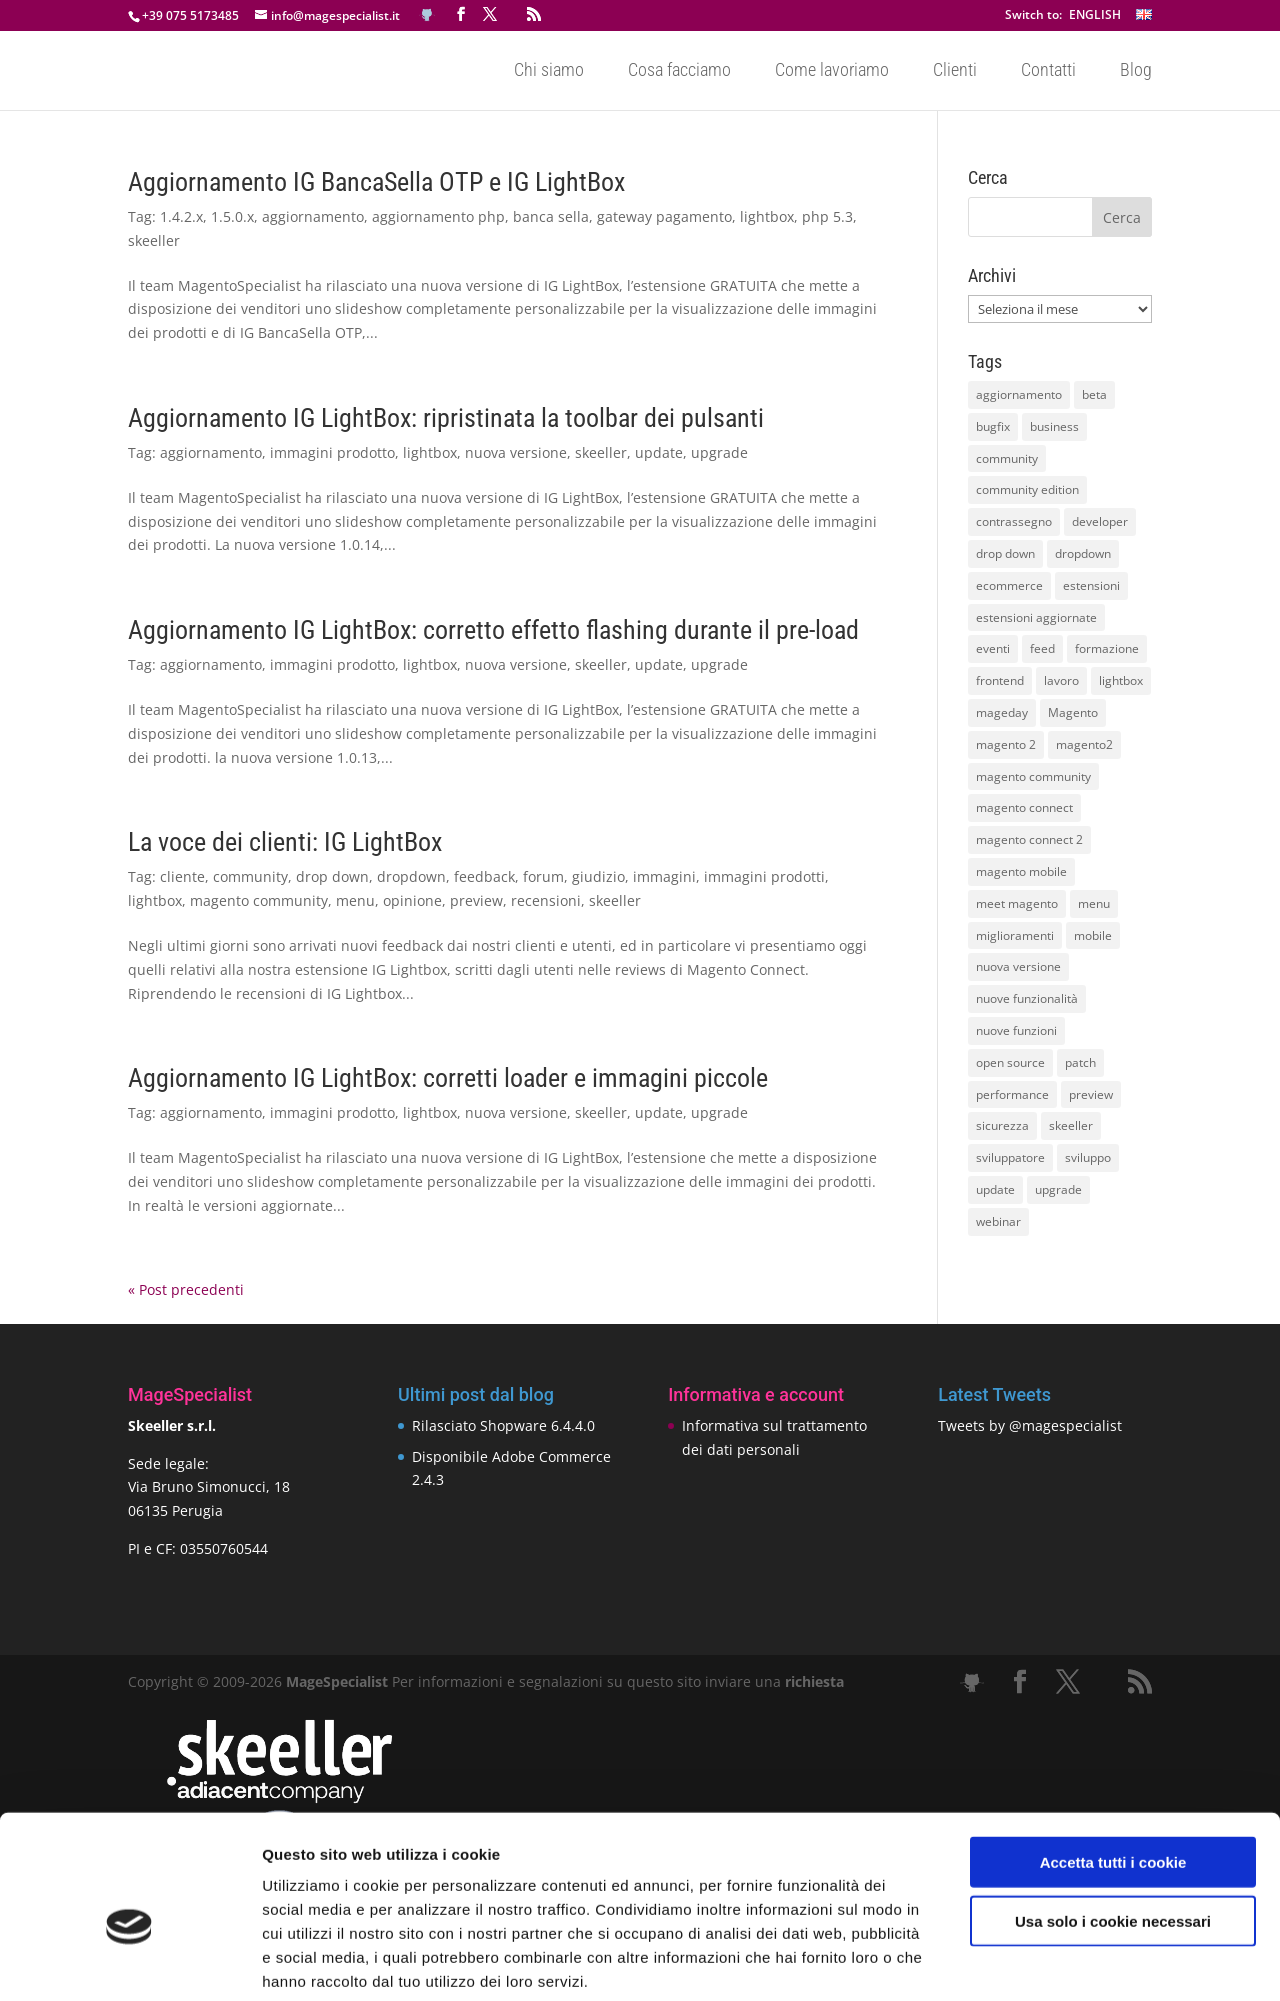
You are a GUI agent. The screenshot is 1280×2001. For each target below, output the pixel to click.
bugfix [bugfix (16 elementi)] (993, 426)
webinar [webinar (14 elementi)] (998, 1221)
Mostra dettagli (1052, 1961)
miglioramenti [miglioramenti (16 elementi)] (1015, 935)
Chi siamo (549, 71)
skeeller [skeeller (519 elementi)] (1071, 1125)
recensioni (546, 900)
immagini (664, 876)
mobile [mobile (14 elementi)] (1093, 935)
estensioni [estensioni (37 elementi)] (1091, 585)
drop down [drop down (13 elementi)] (1005, 553)
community (250, 876)
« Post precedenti (186, 1289)
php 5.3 (827, 216)
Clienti (955, 71)
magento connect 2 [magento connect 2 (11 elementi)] (1029, 839)
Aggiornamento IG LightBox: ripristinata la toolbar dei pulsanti (446, 418)
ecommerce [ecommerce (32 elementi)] (1009, 585)
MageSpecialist (337, 1681)
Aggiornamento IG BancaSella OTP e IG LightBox (376, 182)
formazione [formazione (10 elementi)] (1107, 648)
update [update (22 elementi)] (995, 1189)
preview (476, 900)
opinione (412, 900)
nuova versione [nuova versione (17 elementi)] (1018, 966)
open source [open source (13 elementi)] (1010, 1062)
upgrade (719, 452)
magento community (259, 900)
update (659, 452)
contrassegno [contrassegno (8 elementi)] (1014, 521)
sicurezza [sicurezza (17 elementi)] (1002, 1125)
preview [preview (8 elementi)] (1091, 1094)
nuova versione (516, 452)
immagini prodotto (332, 452)
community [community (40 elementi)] (1007, 458)
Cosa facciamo (679, 71)
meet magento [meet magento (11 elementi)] (1017, 903)
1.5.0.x (232, 216)
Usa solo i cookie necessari (1113, 1820)
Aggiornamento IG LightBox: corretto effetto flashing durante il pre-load (493, 630)
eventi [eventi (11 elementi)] (993, 648)
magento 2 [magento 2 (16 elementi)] (1006, 744)
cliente (182, 876)
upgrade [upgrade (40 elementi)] (1058, 1189)
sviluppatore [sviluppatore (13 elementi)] (1010, 1157)
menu (355, 900)
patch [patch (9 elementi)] (1080, 1062)
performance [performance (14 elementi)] (1012, 1094)
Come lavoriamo (832, 71)
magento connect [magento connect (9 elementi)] (1024, 807)
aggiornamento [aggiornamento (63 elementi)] (1019, 394)
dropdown (411, 876)
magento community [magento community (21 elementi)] (1033, 776)
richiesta (812, 1681)
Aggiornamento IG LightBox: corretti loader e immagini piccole (448, 1078)
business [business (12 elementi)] (1054, 426)
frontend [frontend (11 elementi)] (1000, 680)
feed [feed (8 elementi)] (1042, 648)
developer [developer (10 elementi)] (1100, 521)
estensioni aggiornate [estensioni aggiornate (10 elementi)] (1036, 617)
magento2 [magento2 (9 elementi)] (1084, 744)
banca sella (551, 216)
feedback (484, 876)
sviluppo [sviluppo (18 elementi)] (1088, 1157)
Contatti (1048, 71)
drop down (332, 876)
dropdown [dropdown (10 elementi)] (1083, 553)
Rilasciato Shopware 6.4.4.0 (503, 1425)
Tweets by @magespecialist (1030, 1425)
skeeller (154, 240)
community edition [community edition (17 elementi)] (1027, 489)
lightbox (767, 216)
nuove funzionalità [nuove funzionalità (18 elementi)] (1027, 998)
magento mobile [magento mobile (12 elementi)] (1021, 871)
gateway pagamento (664, 216)
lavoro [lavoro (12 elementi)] (1061, 680)
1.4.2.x (181, 216)
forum (543, 876)
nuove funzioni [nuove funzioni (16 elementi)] (1016, 1030)
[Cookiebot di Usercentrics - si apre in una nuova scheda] (129, 1962)
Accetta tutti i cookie (1113, 1761)
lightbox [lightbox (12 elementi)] (1121, 680)
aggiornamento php (438, 216)
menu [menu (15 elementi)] (1094, 903)
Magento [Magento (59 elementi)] (1073, 712)
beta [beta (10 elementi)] (1094, 394)
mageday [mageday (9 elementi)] (1002, 712)
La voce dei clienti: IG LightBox (285, 842)
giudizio (598, 876)
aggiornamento (313, 216)
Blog (1136, 71)
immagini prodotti (764, 876)
